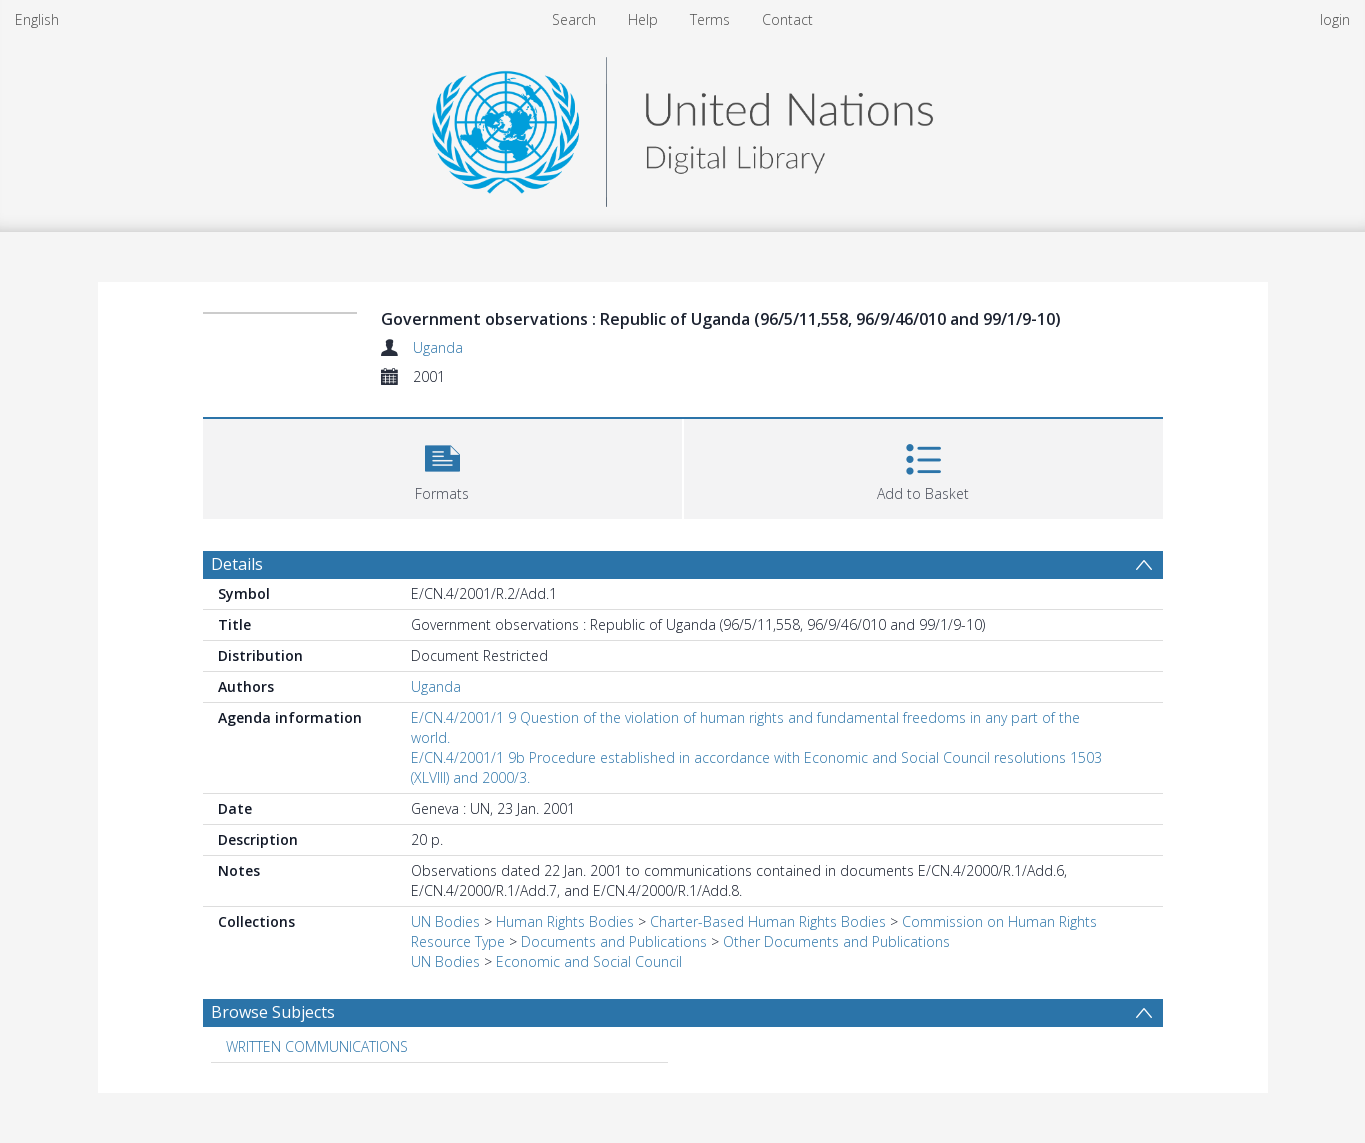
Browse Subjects (273, 1012)
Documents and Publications (614, 941)
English (37, 19)
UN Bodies (445, 921)
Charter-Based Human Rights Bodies (768, 921)
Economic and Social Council (589, 961)
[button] (442, 466)
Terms (710, 19)
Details (237, 564)
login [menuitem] (1335, 19)
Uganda (438, 347)
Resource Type (458, 941)
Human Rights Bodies (565, 921)
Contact (787, 19)
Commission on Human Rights (999, 921)
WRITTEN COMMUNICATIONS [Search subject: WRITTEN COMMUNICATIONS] (317, 1046)
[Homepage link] (682, 126)
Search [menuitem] (574, 19)
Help (643, 19)
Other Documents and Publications (836, 941)
